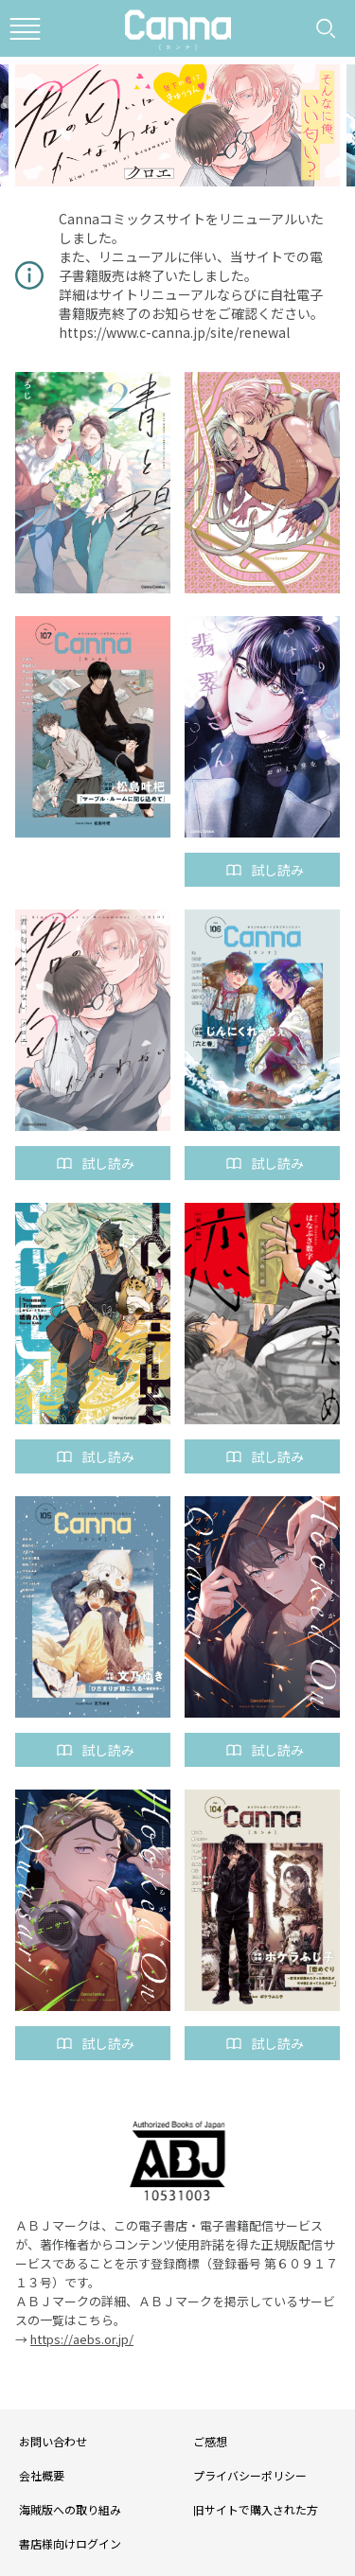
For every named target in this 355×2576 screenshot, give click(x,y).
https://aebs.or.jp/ (81, 2339)
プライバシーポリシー (250, 2475)
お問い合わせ (53, 2441)
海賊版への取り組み (70, 2509)
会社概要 (41, 2475)
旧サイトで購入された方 (255, 2509)
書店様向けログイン (70, 2543)
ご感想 (210, 2441)
